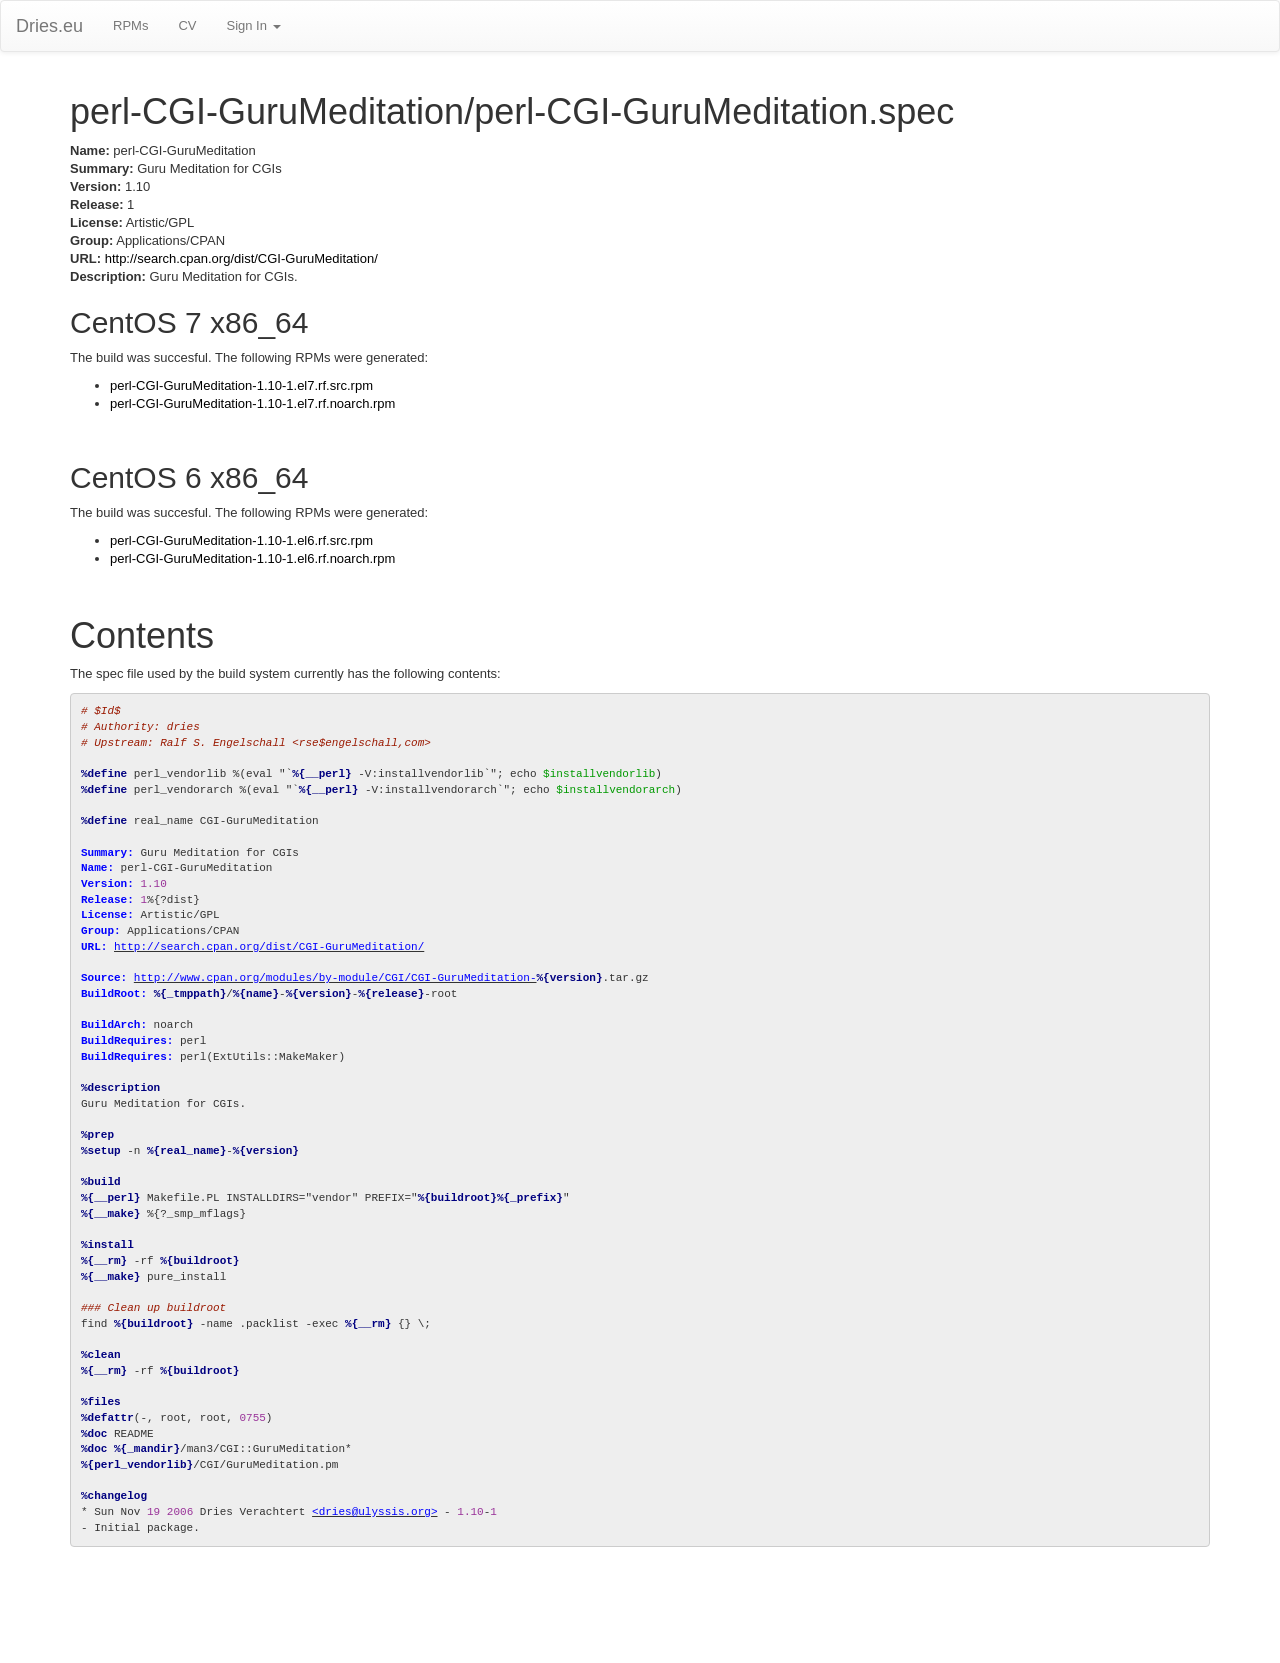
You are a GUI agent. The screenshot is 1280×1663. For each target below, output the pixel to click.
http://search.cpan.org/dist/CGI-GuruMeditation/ (241, 258)
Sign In (253, 25)
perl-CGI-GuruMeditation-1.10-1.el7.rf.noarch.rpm (252, 403)
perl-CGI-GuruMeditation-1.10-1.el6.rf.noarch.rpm (252, 558)
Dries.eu (49, 26)
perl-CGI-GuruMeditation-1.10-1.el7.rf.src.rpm (241, 385)
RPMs (130, 25)
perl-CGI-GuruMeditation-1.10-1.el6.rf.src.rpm (241, 540)
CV (187, 25)
